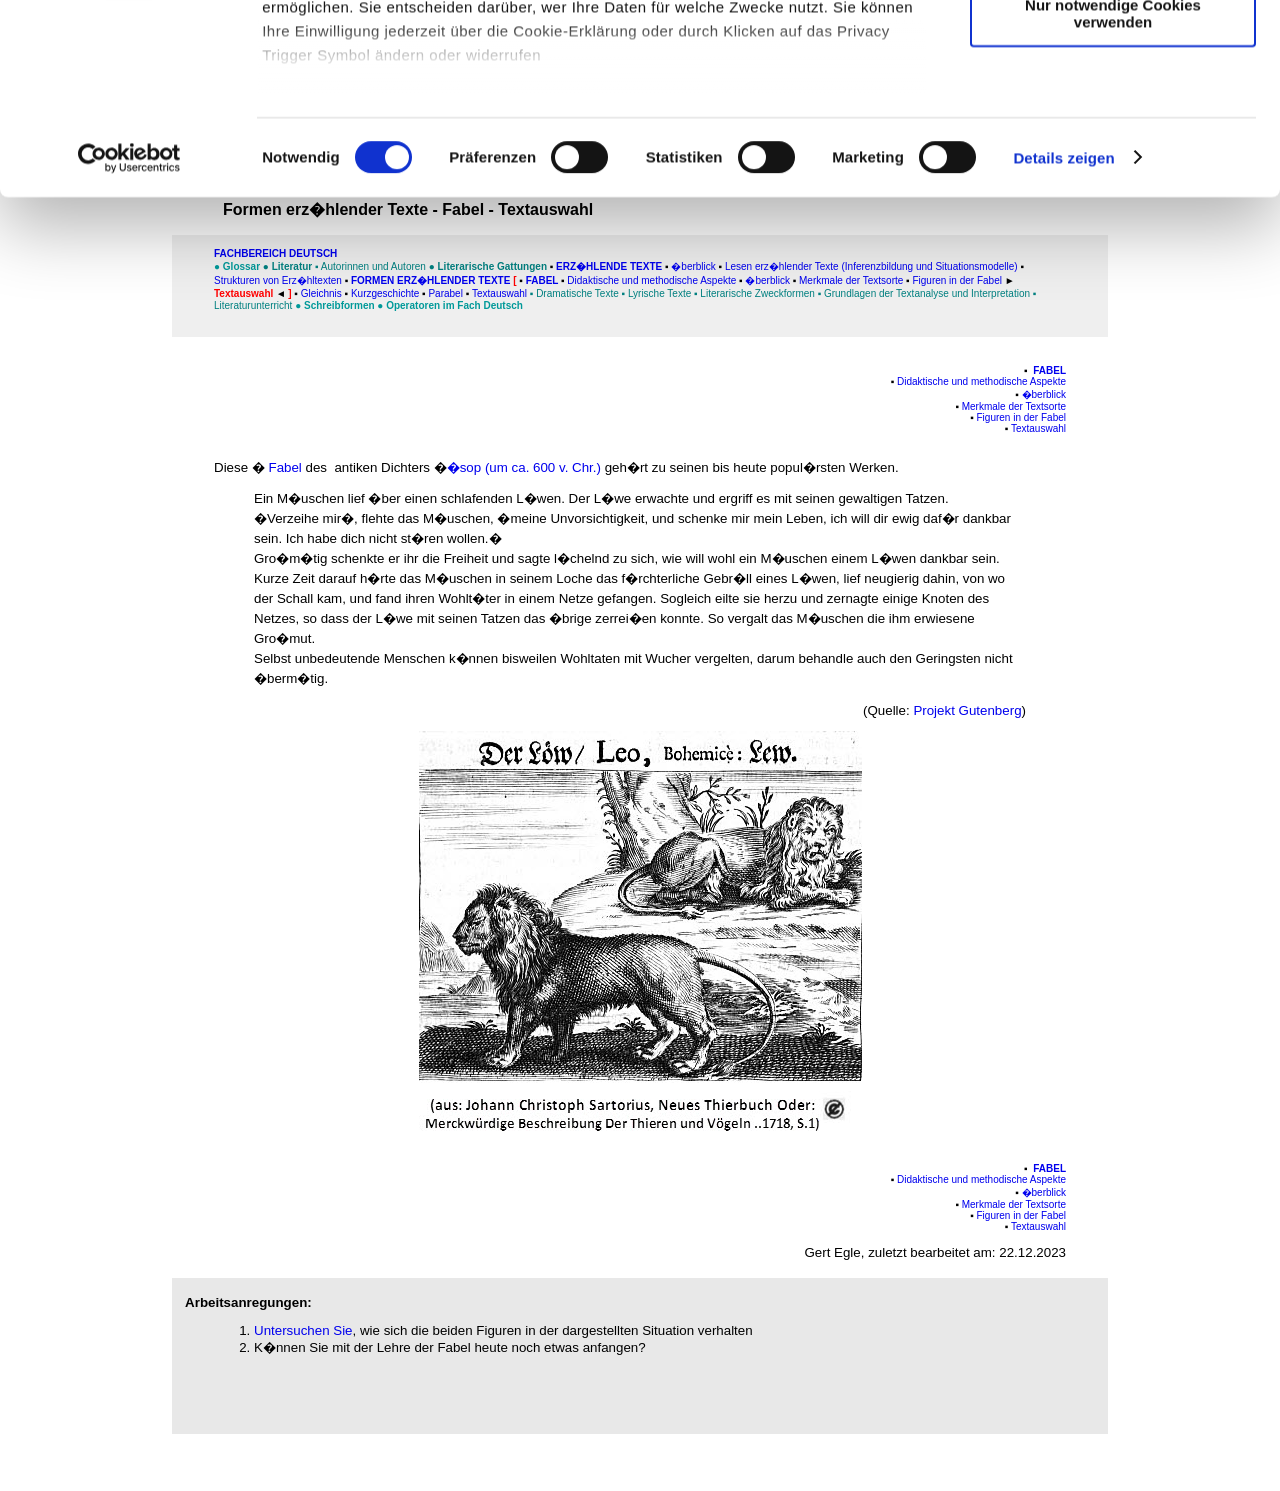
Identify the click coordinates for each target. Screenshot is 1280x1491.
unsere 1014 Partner (398, 72)
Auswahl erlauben (1113, 108)
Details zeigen (1063, 319)
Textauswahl (1038, 428)
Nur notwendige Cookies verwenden (1113, 175)
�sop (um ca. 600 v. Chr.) (524, 467)
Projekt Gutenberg (967, 710)
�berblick (1044, 394)
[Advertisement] (101, 417)
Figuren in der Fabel (1022, 417)
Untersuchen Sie (303, 1330)
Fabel (1049, 370)
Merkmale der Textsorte (1014, 406)
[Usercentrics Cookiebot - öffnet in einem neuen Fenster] (129, 320)
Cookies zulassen (1113, 49)
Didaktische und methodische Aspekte (981, 381)
